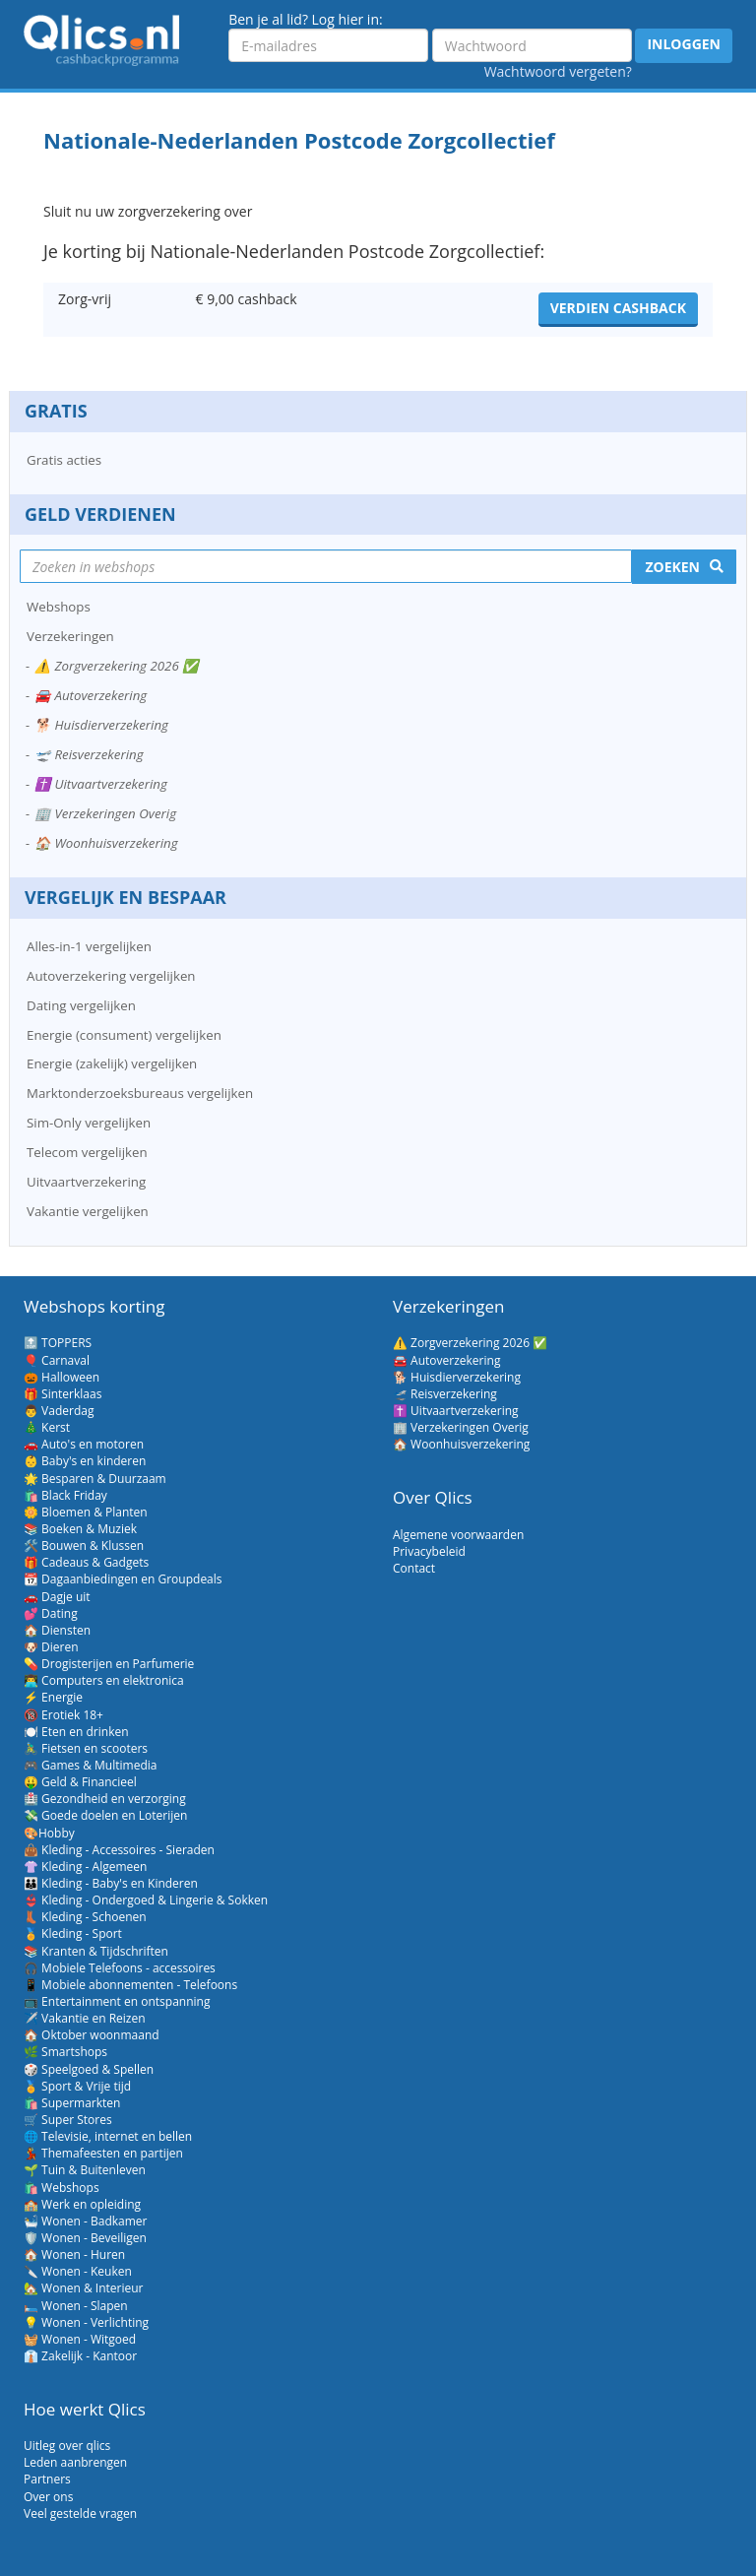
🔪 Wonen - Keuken (78, 2271)
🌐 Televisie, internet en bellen (108, 2136)
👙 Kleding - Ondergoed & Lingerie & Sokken (146, 1900)
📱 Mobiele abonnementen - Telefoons (130, 1984)
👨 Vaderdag (59, 1410)
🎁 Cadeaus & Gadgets (86, 1562)
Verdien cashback (618, 307)
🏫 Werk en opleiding (82, 2204)
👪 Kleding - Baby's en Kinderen (111, 1883)
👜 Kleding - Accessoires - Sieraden (119, 1849)
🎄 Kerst (47, 1427)
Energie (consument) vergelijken (124, 1035)
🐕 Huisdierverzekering (101, 725)
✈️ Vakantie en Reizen (85, 2018)
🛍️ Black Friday (65, 1495)
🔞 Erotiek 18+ (63, 1715)
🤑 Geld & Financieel (80, 1781)
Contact (414, 1568)
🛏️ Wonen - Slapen (76, 2305)
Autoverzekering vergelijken (111, 976)
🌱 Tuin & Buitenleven (85, 2169)
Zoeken (672, 566)
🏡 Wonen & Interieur (84, 2288)
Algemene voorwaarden (458, 1534)
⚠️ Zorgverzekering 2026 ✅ (116, 666)
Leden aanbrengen (75, 2462)
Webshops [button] (59, 606)
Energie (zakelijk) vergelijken (112, 1063)
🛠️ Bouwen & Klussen (84, 1545)
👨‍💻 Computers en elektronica (104, 1680)
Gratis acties (64, 460)
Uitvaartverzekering (86, 1182)
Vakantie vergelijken (88, 1211)
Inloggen (684, 43)
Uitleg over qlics (67, 2445)
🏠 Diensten (57, 1630)
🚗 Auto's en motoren (84, 1444)
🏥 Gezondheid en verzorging (105, 1798)
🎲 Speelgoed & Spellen (89, 2069)
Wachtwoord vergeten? (558, 71)
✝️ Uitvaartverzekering (100, 784)
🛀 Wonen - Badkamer (85, 2221)
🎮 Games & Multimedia (90, 1765)
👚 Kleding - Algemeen (85, 1866)
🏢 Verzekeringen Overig (105, 813)
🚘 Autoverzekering (90, 695)
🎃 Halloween (61, 1377)
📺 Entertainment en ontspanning (117, 2001)
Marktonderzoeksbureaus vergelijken (140, 1093)
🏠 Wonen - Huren (74, 2254)
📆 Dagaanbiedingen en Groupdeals (123, 1579)
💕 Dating (51, 1613)
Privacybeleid (429, 1551)
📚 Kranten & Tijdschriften (96, 1951)
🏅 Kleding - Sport (73, 1933)
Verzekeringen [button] (70, 636)
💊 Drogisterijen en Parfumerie (109, 1663)
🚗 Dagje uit (57, 1596)
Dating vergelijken (81, 1005)
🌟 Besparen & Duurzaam (95, 1478)
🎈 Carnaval (57, 1360)
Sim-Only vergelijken (89, 1122)
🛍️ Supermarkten (72, 2102)
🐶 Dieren (51, 1647)
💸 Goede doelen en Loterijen (105, 1815)
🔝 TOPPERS (58, 1342)
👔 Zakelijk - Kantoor (80, 2356)
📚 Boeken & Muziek (80, 1528)
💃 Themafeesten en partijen (103, 2153)
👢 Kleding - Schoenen (85, 1916)
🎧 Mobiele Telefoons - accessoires (120, 1968)
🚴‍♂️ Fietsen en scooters (86, 1748)
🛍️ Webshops (61, 2187)
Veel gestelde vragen (80, 2513)
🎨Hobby (49, 1833)
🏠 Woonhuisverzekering (106, 843)
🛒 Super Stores (68, 2119)
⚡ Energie (53, 1697)
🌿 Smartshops (65, 2051)
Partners (47, 2479)
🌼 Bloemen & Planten (86, 1512)
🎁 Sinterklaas (62, 1393)
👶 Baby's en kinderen (85, 1460)
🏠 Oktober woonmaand (91, 2035)
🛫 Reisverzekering (89, 754)
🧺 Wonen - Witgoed (80, 2339)
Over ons (48, 2496)
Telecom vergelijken (87, 1152)
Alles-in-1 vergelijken (89, 946)
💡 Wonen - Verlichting (86, 2322)
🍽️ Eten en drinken (76, 1731)
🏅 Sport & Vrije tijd (77, 2086)
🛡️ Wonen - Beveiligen (85, 2237)
